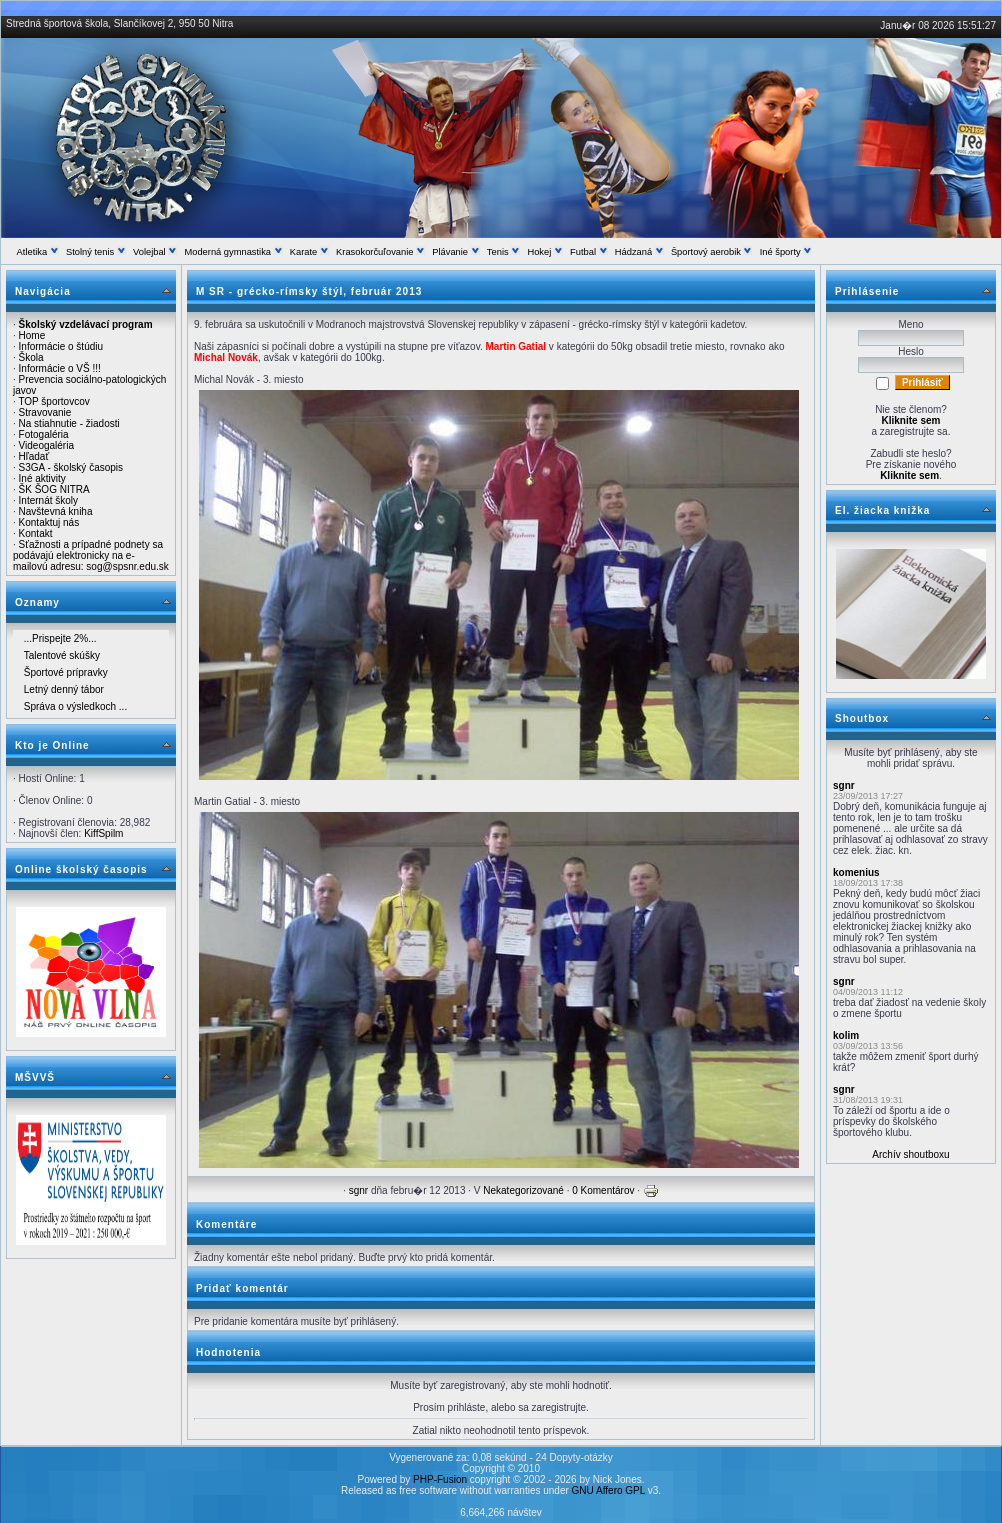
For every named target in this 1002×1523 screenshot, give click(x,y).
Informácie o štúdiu (61, 346)
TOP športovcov (53, 401)
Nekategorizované (523, 1190)
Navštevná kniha (56, 511)
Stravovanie (45, 412)
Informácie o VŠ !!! (60, 368)
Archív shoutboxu (910, 1154)
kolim (846, 1035)
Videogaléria (46, 445)
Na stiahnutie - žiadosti (69, 423)
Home (32, 335)
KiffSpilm (103, 833)
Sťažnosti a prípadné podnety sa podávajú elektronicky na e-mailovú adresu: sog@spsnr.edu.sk (91, 555)
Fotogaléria (44, 434)
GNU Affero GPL (608, 1490)
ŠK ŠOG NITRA (54, 489)
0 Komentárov (603, 1190)
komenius (856, 872)
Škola (31, 357)
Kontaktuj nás (49, 522)
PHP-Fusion (440, 1479)
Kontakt (36, 533)
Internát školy (48, 500)
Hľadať (34, 456)
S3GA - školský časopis (71, 467)
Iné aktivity (42, 478)
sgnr (358, 1190)
